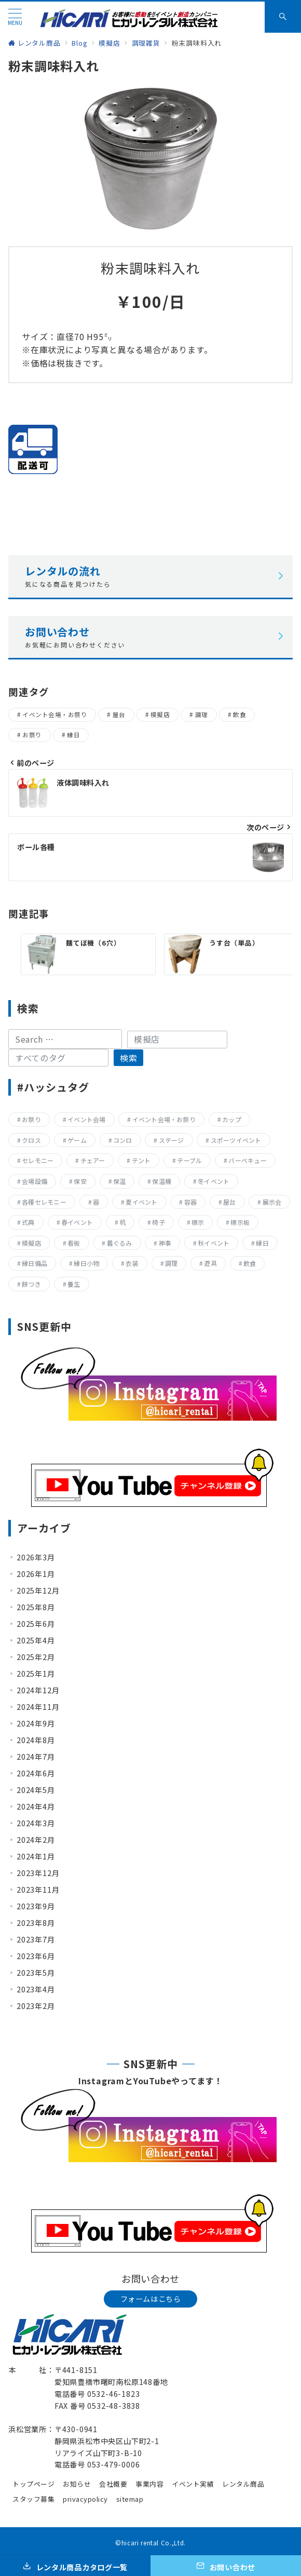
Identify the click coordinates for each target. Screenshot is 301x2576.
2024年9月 (36, 1723)
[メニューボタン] (15, 17)
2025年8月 (36, 1607)
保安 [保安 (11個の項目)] (80, 1181)
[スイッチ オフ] (283, 17)
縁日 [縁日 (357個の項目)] (262, 1242)
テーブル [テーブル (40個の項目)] (189, 1160)
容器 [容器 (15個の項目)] (190, 1201)
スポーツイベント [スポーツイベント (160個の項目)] (236, 1140)
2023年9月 (36, 1906)
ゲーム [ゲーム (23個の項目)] (77, 1140)
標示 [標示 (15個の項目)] (197, 1222)
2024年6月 (36, 1773)
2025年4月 (36, 1640)
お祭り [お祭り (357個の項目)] (31, 1119)
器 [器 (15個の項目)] (96, 1201)
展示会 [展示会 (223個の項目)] (272, 1201)
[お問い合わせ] (225, 2565)
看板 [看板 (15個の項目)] (73, 1242)
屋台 (119, 714)
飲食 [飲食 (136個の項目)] (249, 1263)
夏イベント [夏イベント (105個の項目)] (141, 1201)
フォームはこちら (150, 2299)
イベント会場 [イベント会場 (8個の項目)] (86, 1119)
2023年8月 (36, 1923)
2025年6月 (36, 1624)
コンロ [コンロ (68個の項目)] (122, 1140)
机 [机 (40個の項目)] (122, 1222)
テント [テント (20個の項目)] (141, 1160)
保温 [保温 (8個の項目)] (119, 1181)
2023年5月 (36, 1972)
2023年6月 (36, 1956)
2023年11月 (38, 1889)
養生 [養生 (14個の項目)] (73, 1283)
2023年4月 (36, 1989)
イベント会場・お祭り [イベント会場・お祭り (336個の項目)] (164, 1119)
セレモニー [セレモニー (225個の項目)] (37, 1160)
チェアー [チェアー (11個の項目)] (92, 1160)
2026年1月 (36, 1574)
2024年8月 (36, 1740)
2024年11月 (38, 1707)
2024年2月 (36, 1840)
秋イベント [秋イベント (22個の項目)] (213, 1242)
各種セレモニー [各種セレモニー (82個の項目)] (44, 1201)
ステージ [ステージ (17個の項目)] (171, 1140)
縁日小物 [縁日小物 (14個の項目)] (86, 1263)
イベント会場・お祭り (54, 714)
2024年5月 (36, 1790)
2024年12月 (38, 1690)
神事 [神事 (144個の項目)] (165, 1242)
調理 (201, 714)
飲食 (239, 714)
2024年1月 (36, 1856)
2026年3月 (36, 1557)
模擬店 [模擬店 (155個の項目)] (31, 1242)
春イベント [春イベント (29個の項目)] (77, 1222)
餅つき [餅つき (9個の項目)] (31, 1283)
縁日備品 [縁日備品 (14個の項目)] (34, 1263)
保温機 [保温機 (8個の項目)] (161, 1181)
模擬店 (160, 714)
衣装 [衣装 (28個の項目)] (132, 1263)
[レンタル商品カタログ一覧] (75, 2565)
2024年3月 (36, 1823)
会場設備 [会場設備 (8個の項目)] (34, 1181)
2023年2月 (36, 2006)
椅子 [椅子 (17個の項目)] (158, 1222)
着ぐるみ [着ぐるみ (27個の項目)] (119, 1242)
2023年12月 (38, 1873)
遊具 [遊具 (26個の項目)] (210, 1263)
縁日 (73, 735)
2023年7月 (36, 1939)
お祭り (32, 735)
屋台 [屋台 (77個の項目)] (229, 1201)
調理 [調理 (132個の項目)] (171, 1263)
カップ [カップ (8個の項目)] (231, 1119)
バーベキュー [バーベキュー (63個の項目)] (247, 1160)
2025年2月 (36, 1657)
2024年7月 (36, 1756)
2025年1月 (36, 1673)
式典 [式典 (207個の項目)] (28, 1222)
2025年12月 (38, 1590)
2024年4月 (36, 1806)
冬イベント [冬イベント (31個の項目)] (213, 1181)
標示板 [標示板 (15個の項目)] (240, 1222)
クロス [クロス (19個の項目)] (31, 1140)
